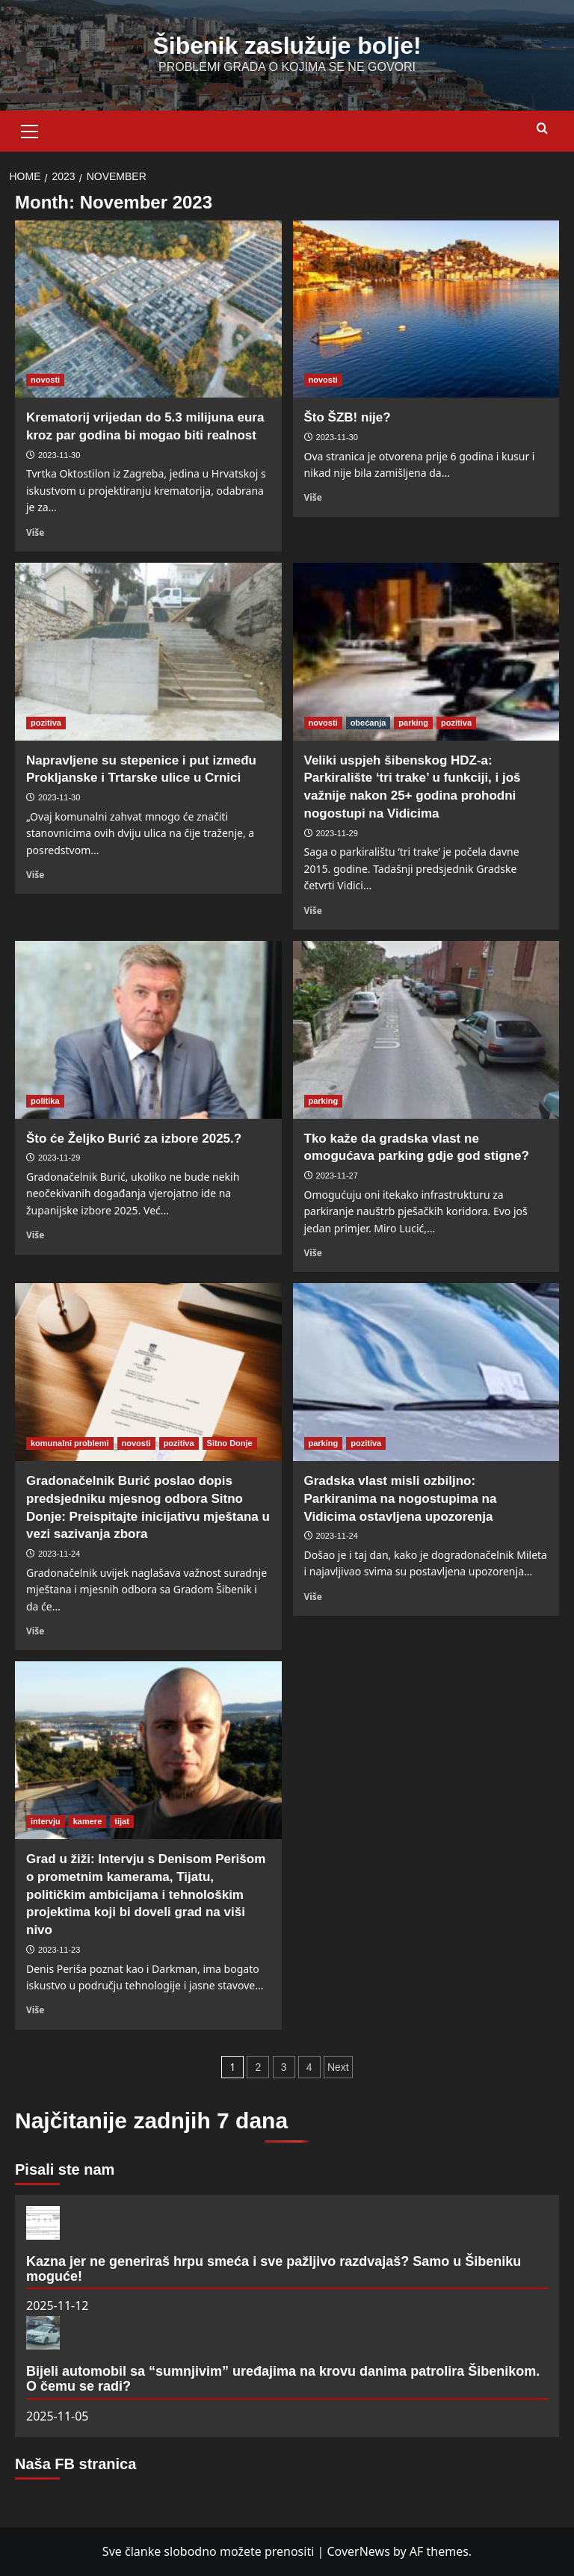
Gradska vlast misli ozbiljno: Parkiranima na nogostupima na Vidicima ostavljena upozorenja (400, 1499)
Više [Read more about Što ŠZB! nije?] (313, 497)
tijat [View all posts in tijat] (121, 1821)
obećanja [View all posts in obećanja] (368, 722)
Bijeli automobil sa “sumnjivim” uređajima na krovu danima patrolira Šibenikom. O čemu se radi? (283, 2379)
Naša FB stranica (75, 2464)
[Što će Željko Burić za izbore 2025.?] (148, 1030)
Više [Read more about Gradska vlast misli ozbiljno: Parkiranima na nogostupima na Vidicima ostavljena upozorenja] (313, 1596)
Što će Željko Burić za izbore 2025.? (133, 1138)
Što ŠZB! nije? (347, 417)
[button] (30, 129)
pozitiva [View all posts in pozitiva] (46, 722)
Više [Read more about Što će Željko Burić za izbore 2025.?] (35, 1235)
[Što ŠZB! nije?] (426, 309)
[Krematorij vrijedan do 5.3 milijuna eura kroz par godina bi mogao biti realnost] (148, 309)
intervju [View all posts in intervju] (46, 1821)
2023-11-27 (337, 1175)
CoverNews (358, 2551)
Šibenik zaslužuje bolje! (286, 45)
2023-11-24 (59, 1553)
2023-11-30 (59, 455)
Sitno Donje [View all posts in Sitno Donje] (230, 1443)
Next (338, 2067)
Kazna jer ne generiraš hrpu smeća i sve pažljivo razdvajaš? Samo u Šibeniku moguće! (273, 2269)
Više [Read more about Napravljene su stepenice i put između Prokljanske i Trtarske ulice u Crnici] (35, 874)
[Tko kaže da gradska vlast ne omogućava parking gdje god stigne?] (426, 1030)
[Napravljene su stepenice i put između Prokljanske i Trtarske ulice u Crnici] (148, 652)
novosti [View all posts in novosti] (45, 379)
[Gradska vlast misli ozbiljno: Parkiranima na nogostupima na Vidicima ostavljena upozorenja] (426, 1372)
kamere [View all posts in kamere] (87, 1821)
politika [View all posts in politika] (45, 1100)
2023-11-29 (337, 833)
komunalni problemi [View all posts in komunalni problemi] (70, 1443)
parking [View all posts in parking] (413, 722)
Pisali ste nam (64, 2169)
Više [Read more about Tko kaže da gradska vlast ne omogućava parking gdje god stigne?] (313, 1252)
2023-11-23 (59, 1949)
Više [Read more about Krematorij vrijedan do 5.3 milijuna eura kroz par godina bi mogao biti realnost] (35, 532)
